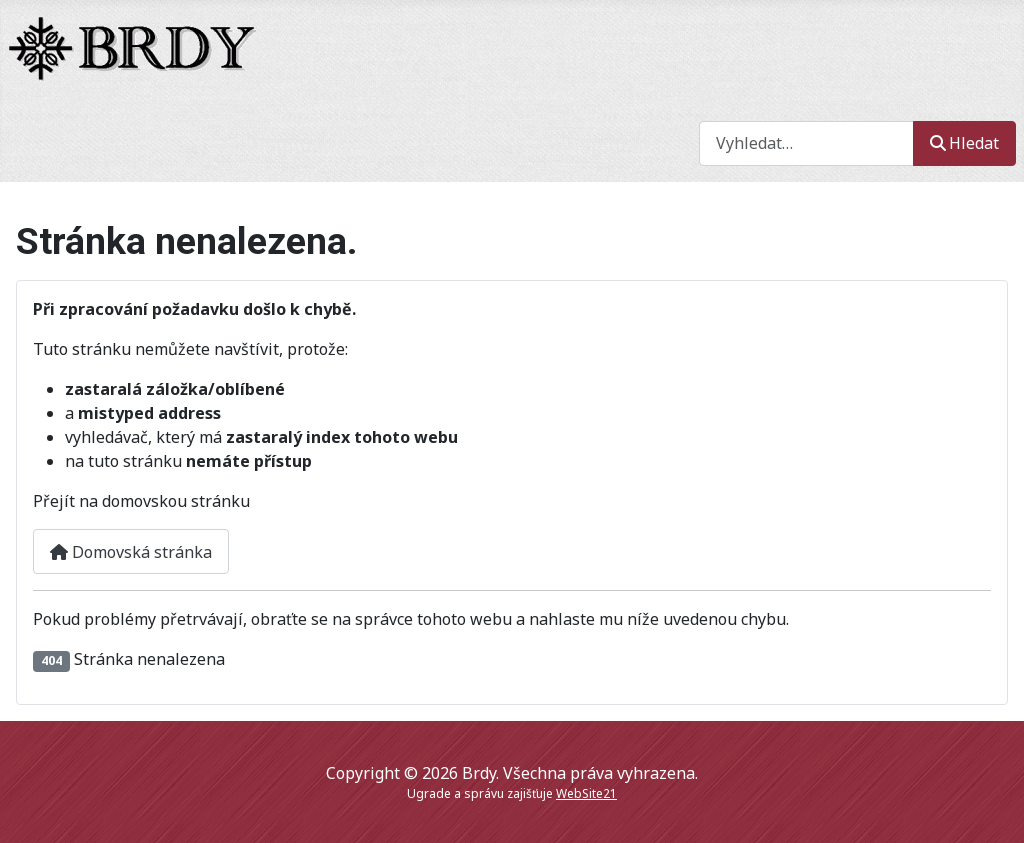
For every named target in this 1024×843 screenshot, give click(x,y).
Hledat (964, 143)
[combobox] (806, 143)
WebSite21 (586, 793)
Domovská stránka (131, 552)
